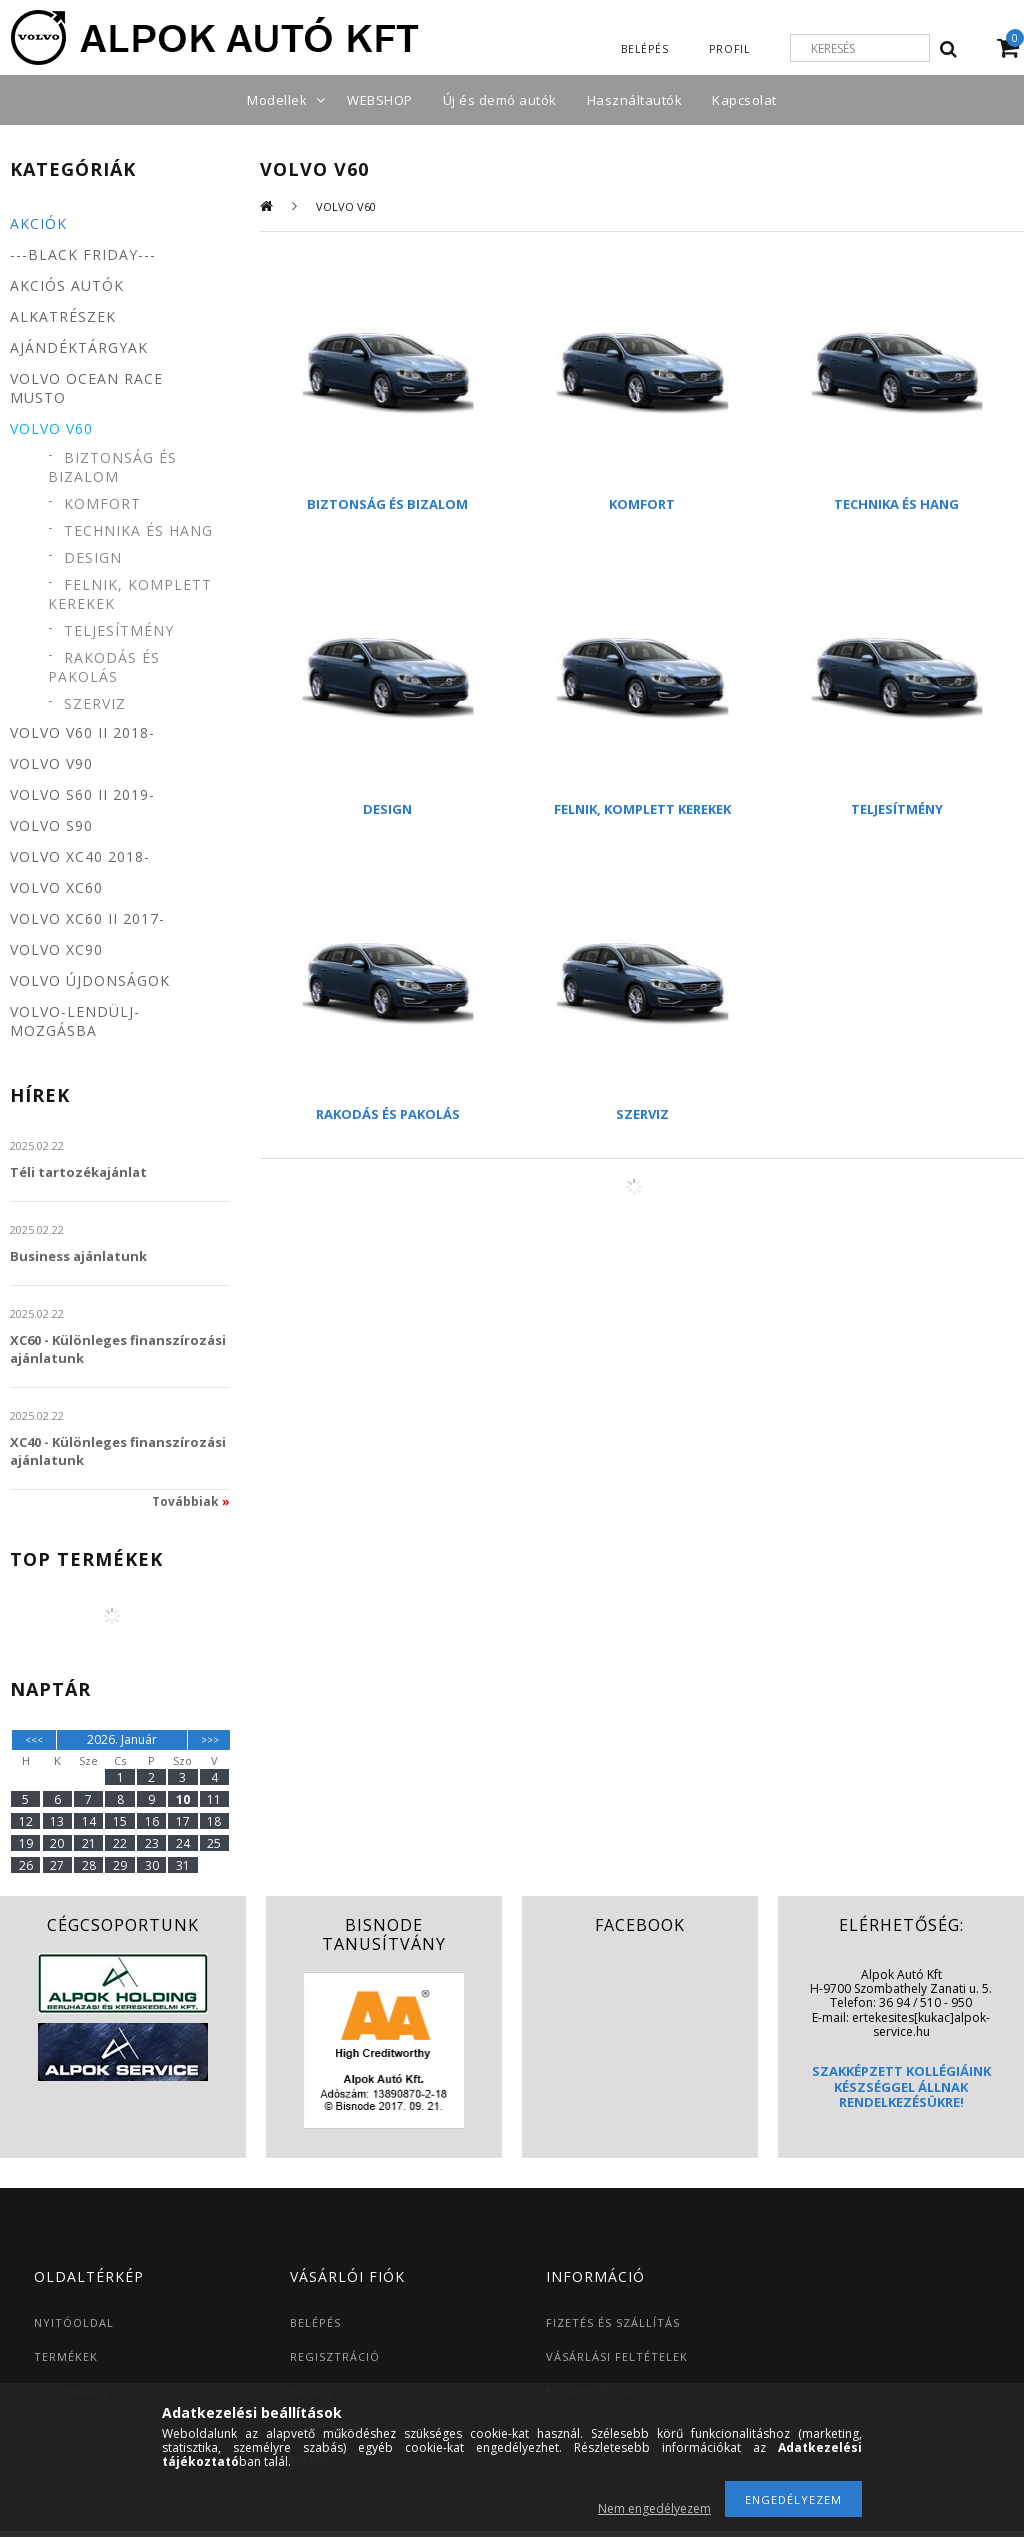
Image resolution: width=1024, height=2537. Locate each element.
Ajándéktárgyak (79, 347)
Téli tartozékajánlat (78, 1172)
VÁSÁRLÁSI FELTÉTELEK (617, 2356)
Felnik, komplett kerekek (130, 594)
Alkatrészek (63, 316)
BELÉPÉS (315, 2322)
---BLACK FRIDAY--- (83, 254)
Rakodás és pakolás (104, 667)
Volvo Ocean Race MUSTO (86, 388)
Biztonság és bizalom (112, 467)
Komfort (102, 503)
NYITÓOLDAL (74, 2322)
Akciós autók (67, 285)
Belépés (645, 49)
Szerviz (95, 703)
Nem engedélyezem (654, 2508)
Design (93, 557)
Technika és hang (138, 530)
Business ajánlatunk (78, 1256)
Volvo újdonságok (90, 980)
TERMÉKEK (66, 2356)
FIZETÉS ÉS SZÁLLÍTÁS (613, 2322)
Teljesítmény (119, 630)
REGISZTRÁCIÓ (335, 2356)
